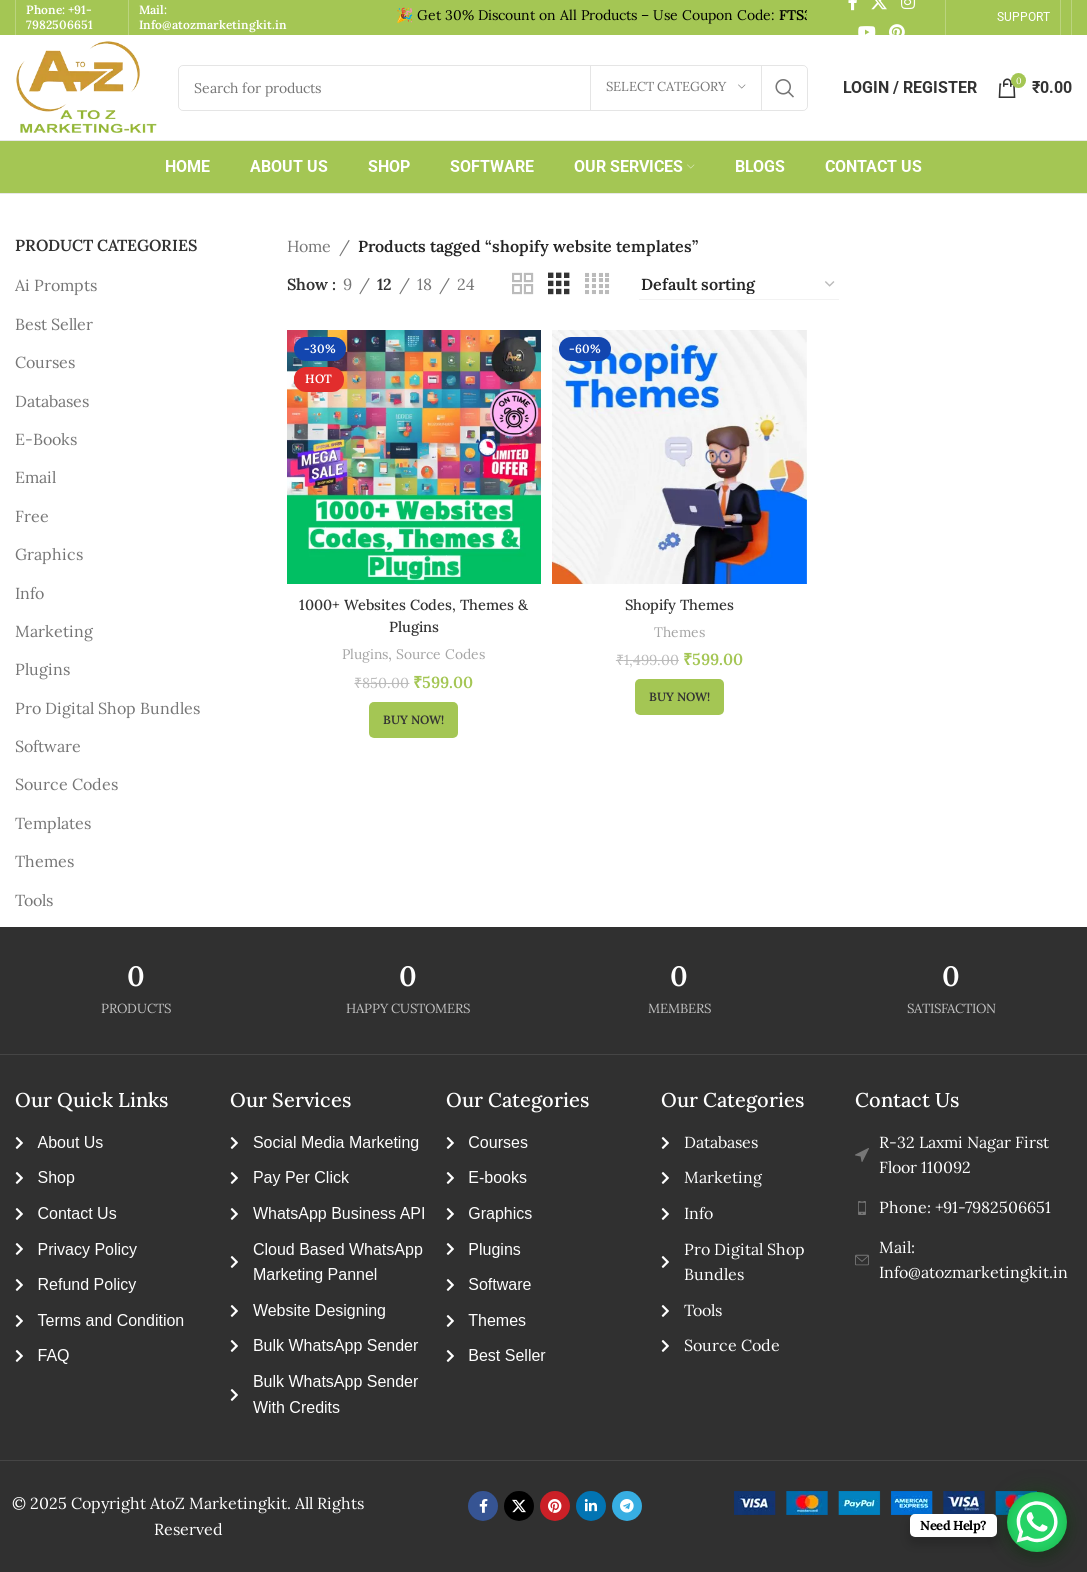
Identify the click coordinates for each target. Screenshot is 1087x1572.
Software (48, 746)
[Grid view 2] (523, 284)
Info (29, 593)
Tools (34, 900)
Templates (53, 823)
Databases (52, 401)
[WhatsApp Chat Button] (1037, 1522)
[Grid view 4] (597, 284)
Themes (44, 861)
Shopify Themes (679, 598)
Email (35, 477)
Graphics (49, 554)
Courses (45, 362)
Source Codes (66, 784)
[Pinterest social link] (896, 33)
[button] (410, 714)
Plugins (42, 669)
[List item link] (963, 1208)
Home (309, 246)
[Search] (493, 88)
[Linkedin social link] (591, 1506)
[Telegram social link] (627, 1506)
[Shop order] (739, 285)
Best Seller (54, 324)
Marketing (54, 631)
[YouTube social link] (866, 33)
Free (32, 516)
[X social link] (519, 1506)
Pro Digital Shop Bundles (107, 708)
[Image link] (908, 1503)
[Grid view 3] (559, 284)
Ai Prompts (56, 285)
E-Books (46, 439)
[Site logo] (86, 87)
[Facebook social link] (483, 1506)
